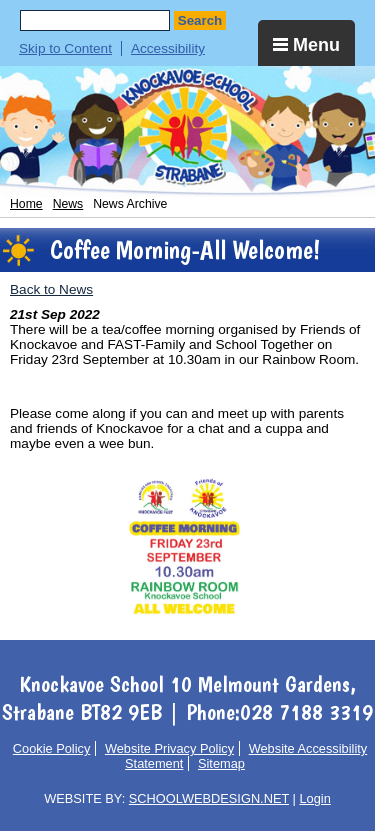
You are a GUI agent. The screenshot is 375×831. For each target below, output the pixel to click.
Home (26, 204)
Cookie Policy (52, 748)
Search (200, 20)
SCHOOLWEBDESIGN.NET (209, 798)
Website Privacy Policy (169, 748)
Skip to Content (65, 48)
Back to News (51, 289)
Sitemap (221, 763)
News (68, 204)
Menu (306, 45)
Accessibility (168, 48)
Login (314, 798)
